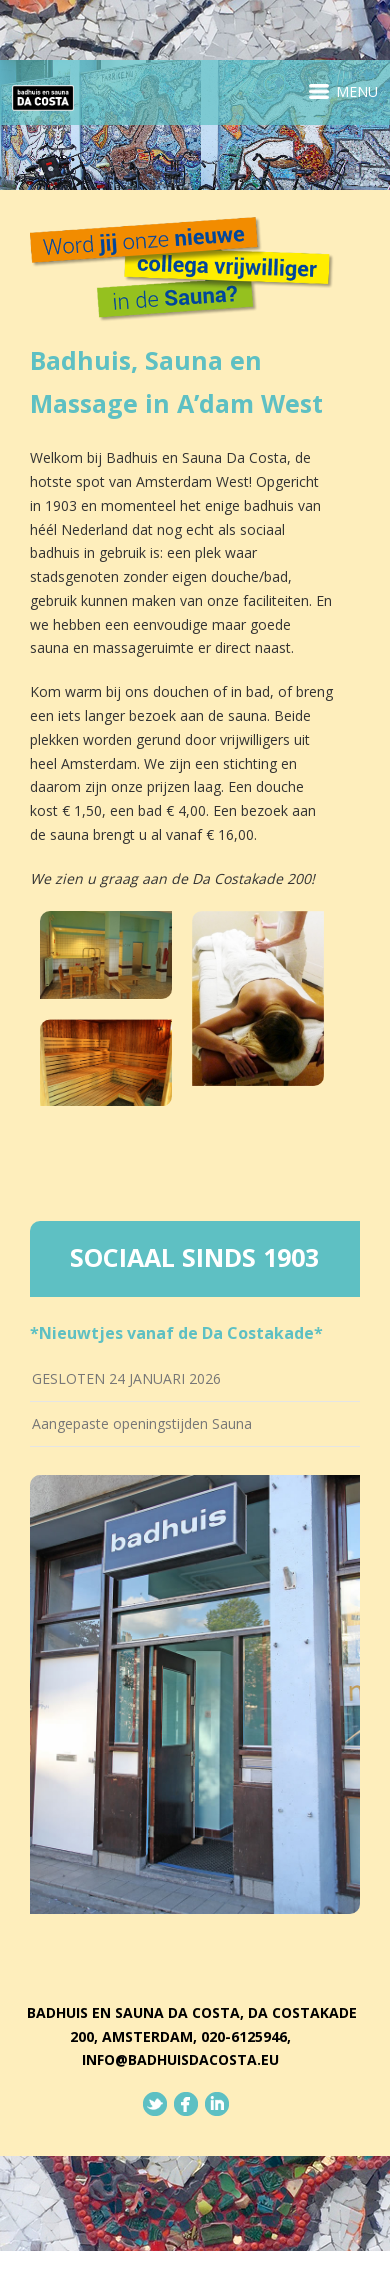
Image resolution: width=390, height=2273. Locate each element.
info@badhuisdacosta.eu (180, 2059)
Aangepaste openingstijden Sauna (142, 1423)
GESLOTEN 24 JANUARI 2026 (126, 1378)
